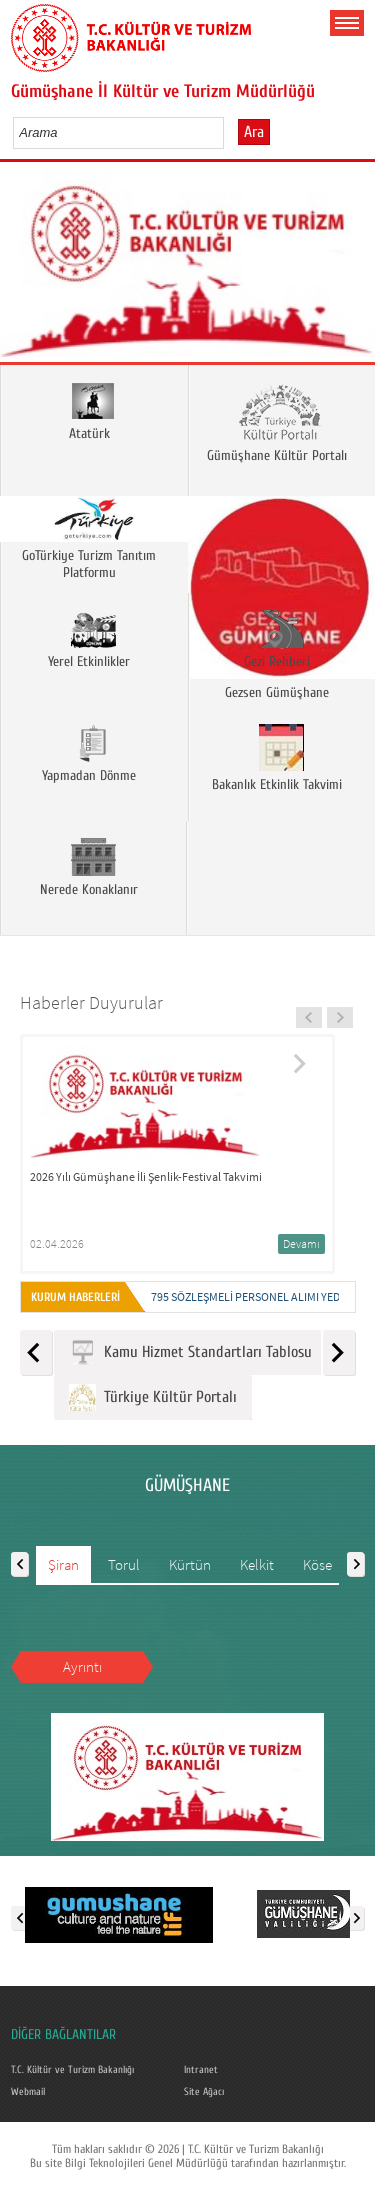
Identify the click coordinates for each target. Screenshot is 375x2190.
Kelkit (257, 1564)
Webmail (28, 2092)
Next (352, 268)
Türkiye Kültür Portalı (153, 1397)
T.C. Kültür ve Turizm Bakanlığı (72, 2070)
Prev (22, 268)
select (229, 132)
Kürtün (190, 1564)
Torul (124, 1564)
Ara (254, 132)
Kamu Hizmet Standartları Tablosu (190, 1352)
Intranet (201, 2070)
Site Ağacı (204, 2092)
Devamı (301, 1243)
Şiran (63, 1564)
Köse (317, 1564)
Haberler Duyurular (91, 1002)
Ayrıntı (82, 1666)
